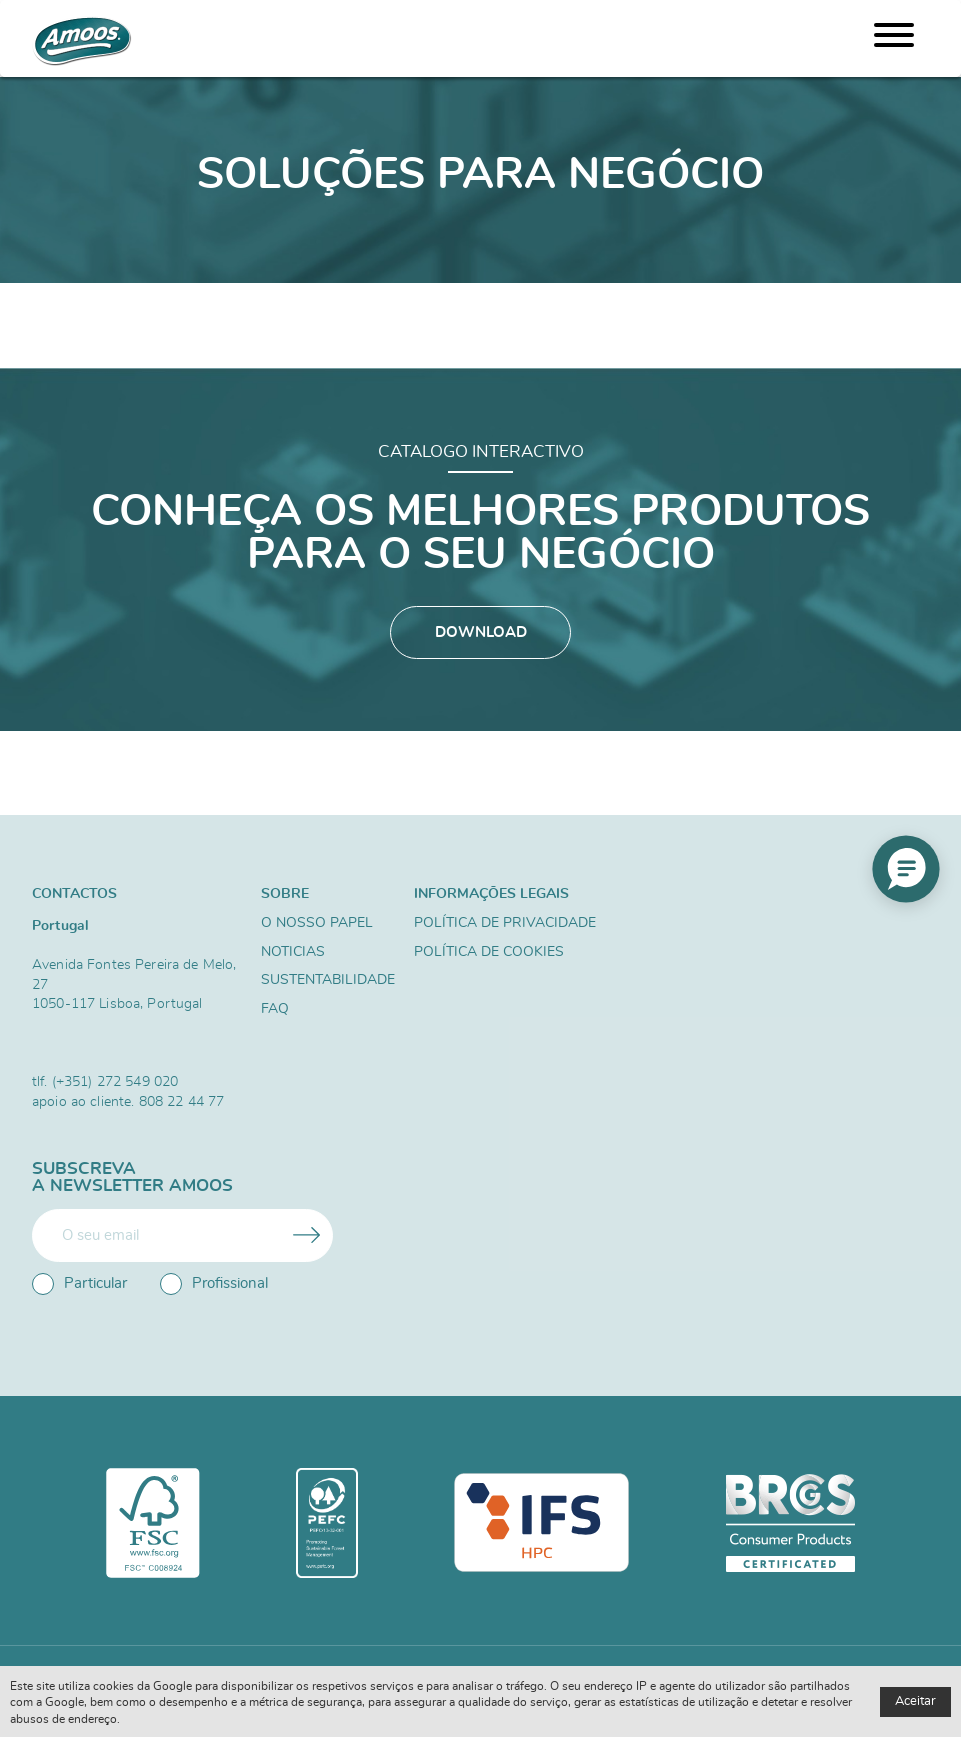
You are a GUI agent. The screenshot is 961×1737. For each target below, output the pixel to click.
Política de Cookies (489, 952)
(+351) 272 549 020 (115, 1081)
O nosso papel (317, 923)
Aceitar (915, 1701)
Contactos (74, 893)
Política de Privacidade (505, 923)
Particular (79, 1284)
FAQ (275, 1009)
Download (481, 632)
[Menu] (894, 38)
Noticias (293, 952)
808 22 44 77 (182, 1101)
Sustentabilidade (328, 980)
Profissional (214, 1284)
